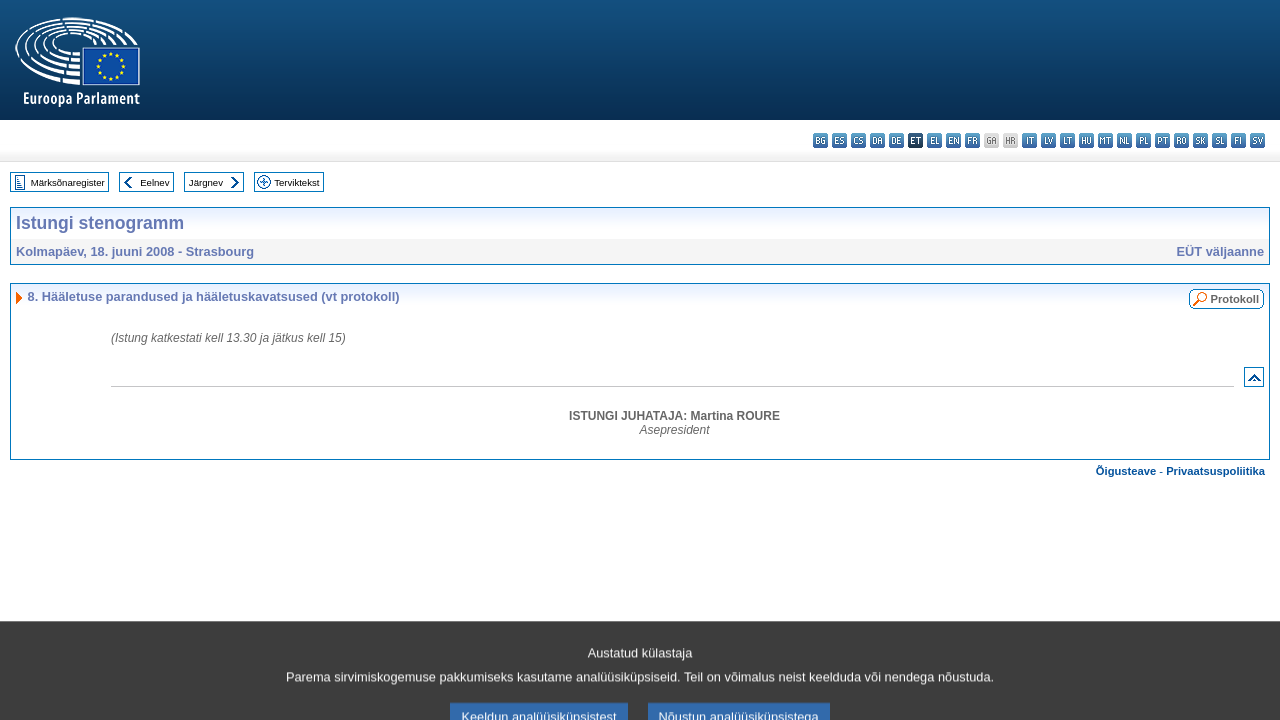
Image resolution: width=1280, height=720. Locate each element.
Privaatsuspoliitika (1215, 471)
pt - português (1162, 140)
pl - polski (1143, 140)
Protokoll (1235, 299)
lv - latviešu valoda (1048, 140)
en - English (953, 140)
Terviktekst (296, 182)
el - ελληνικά (934, 140)
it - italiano (1029, 140)
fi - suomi (1238, 140)
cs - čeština (858, 140)
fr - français (972, 140)
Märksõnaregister (68, 182)
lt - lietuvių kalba (1067, 140)
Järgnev (206, 182)
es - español (839, 140)
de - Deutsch (896, 140)
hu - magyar (1086, 140)
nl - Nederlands (1124, 140)
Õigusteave (1126, 471)
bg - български (820, 140)
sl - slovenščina (1219, 140)
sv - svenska (1257, 140)
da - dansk (877, 140)
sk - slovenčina (1200, 140)
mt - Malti (1105, 140)
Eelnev (154, 182)
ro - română (1181, 140)
